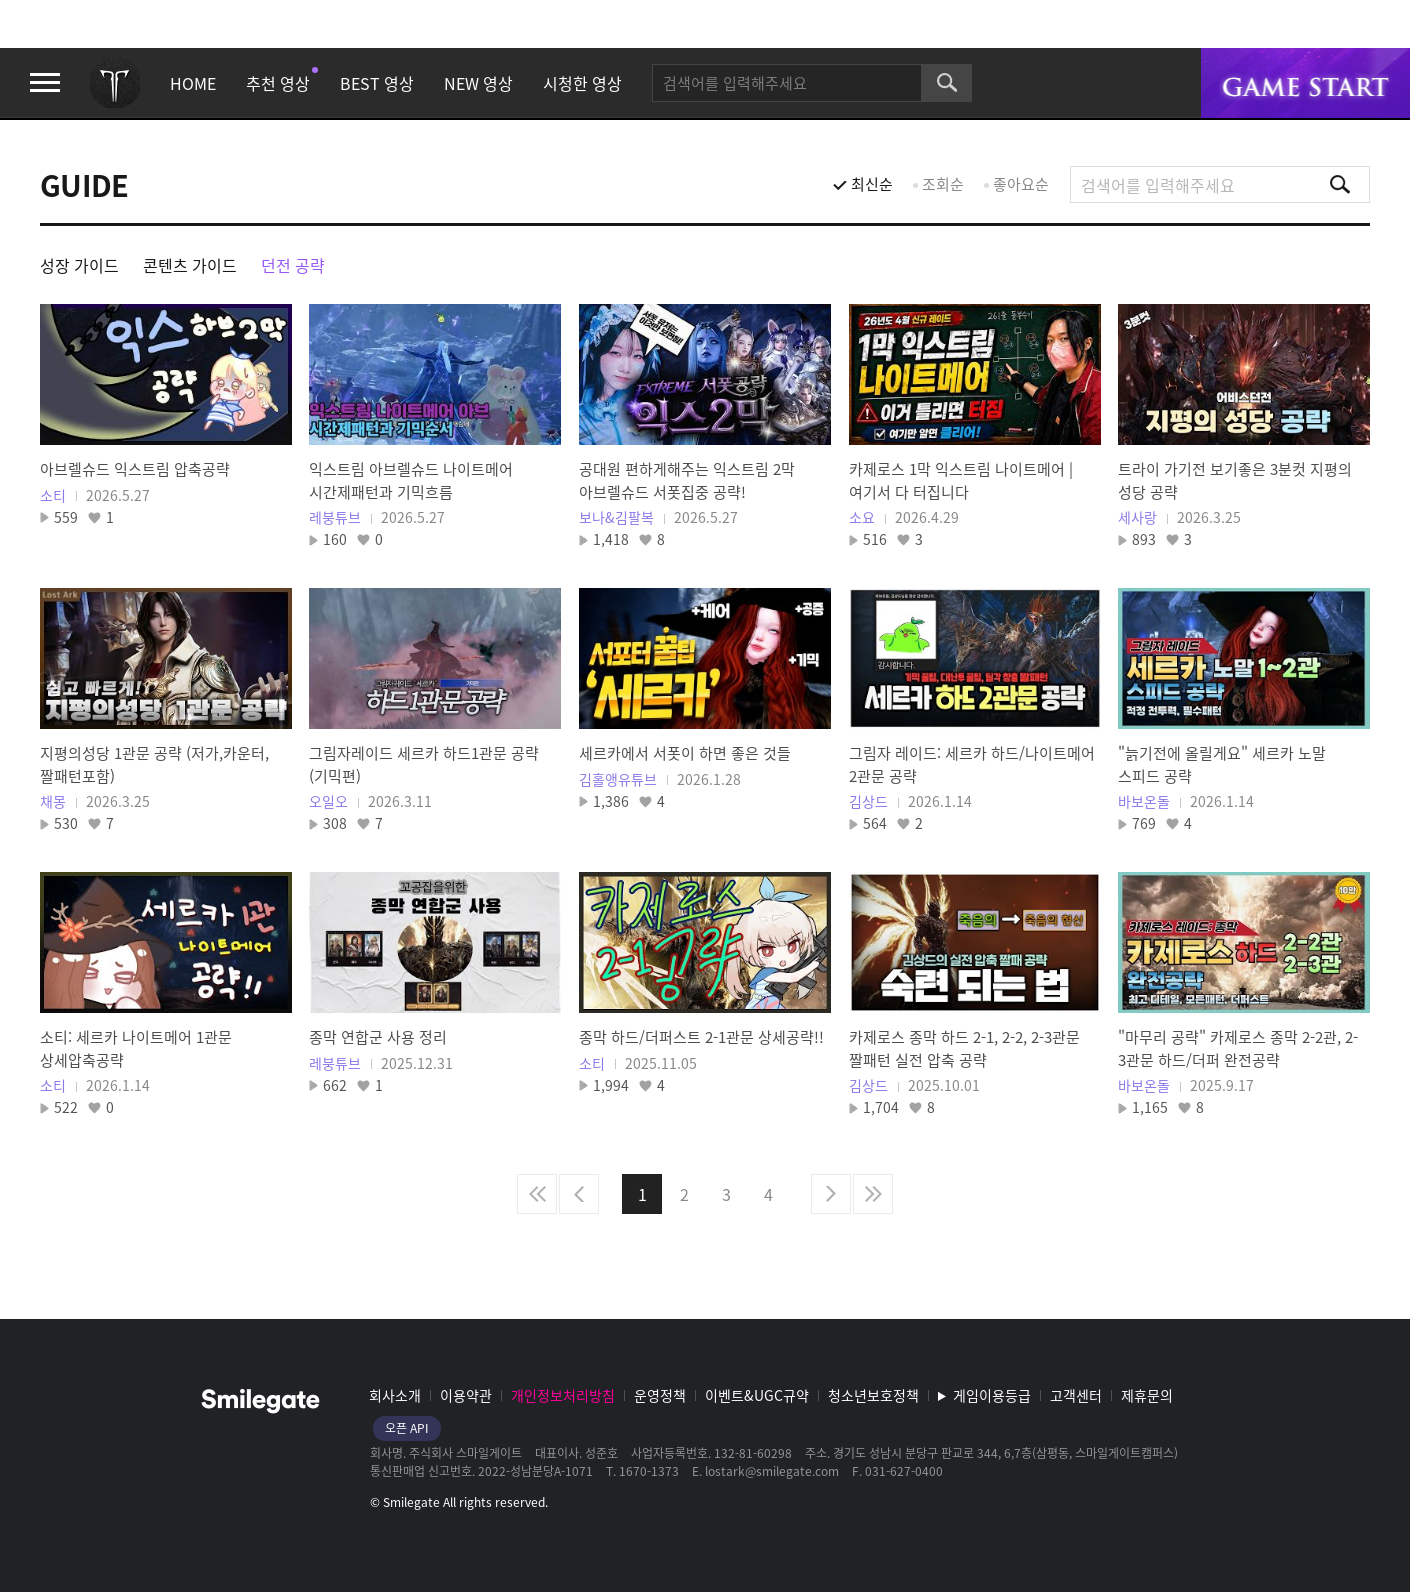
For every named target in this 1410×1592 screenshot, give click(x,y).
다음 (831, 1194)
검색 (947, 83)
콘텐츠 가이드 (190, 265)
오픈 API (407, 1428)
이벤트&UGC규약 (757, 1395)
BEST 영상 (377, 83)
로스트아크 (115, 83)
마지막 (873, 1194)
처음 (537, 1194)
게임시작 (1305, 83)
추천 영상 (278, 83)
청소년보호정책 (873, 1395)
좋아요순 (1021, 184)
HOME (193, 83)
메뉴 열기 (45, 83)
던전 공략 (293, 265)
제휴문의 (1147, 1395)
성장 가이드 (79, 265)
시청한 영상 (582, 83)
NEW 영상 (478, 83)
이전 (579, 1194)
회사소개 (395, 1395)
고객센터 (1076, 1395)
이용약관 (466, 1395)
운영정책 (660, 1395)
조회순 (943, 184)
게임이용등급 (992, 1395)
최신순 (872, 184)
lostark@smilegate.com (772, 1471)
